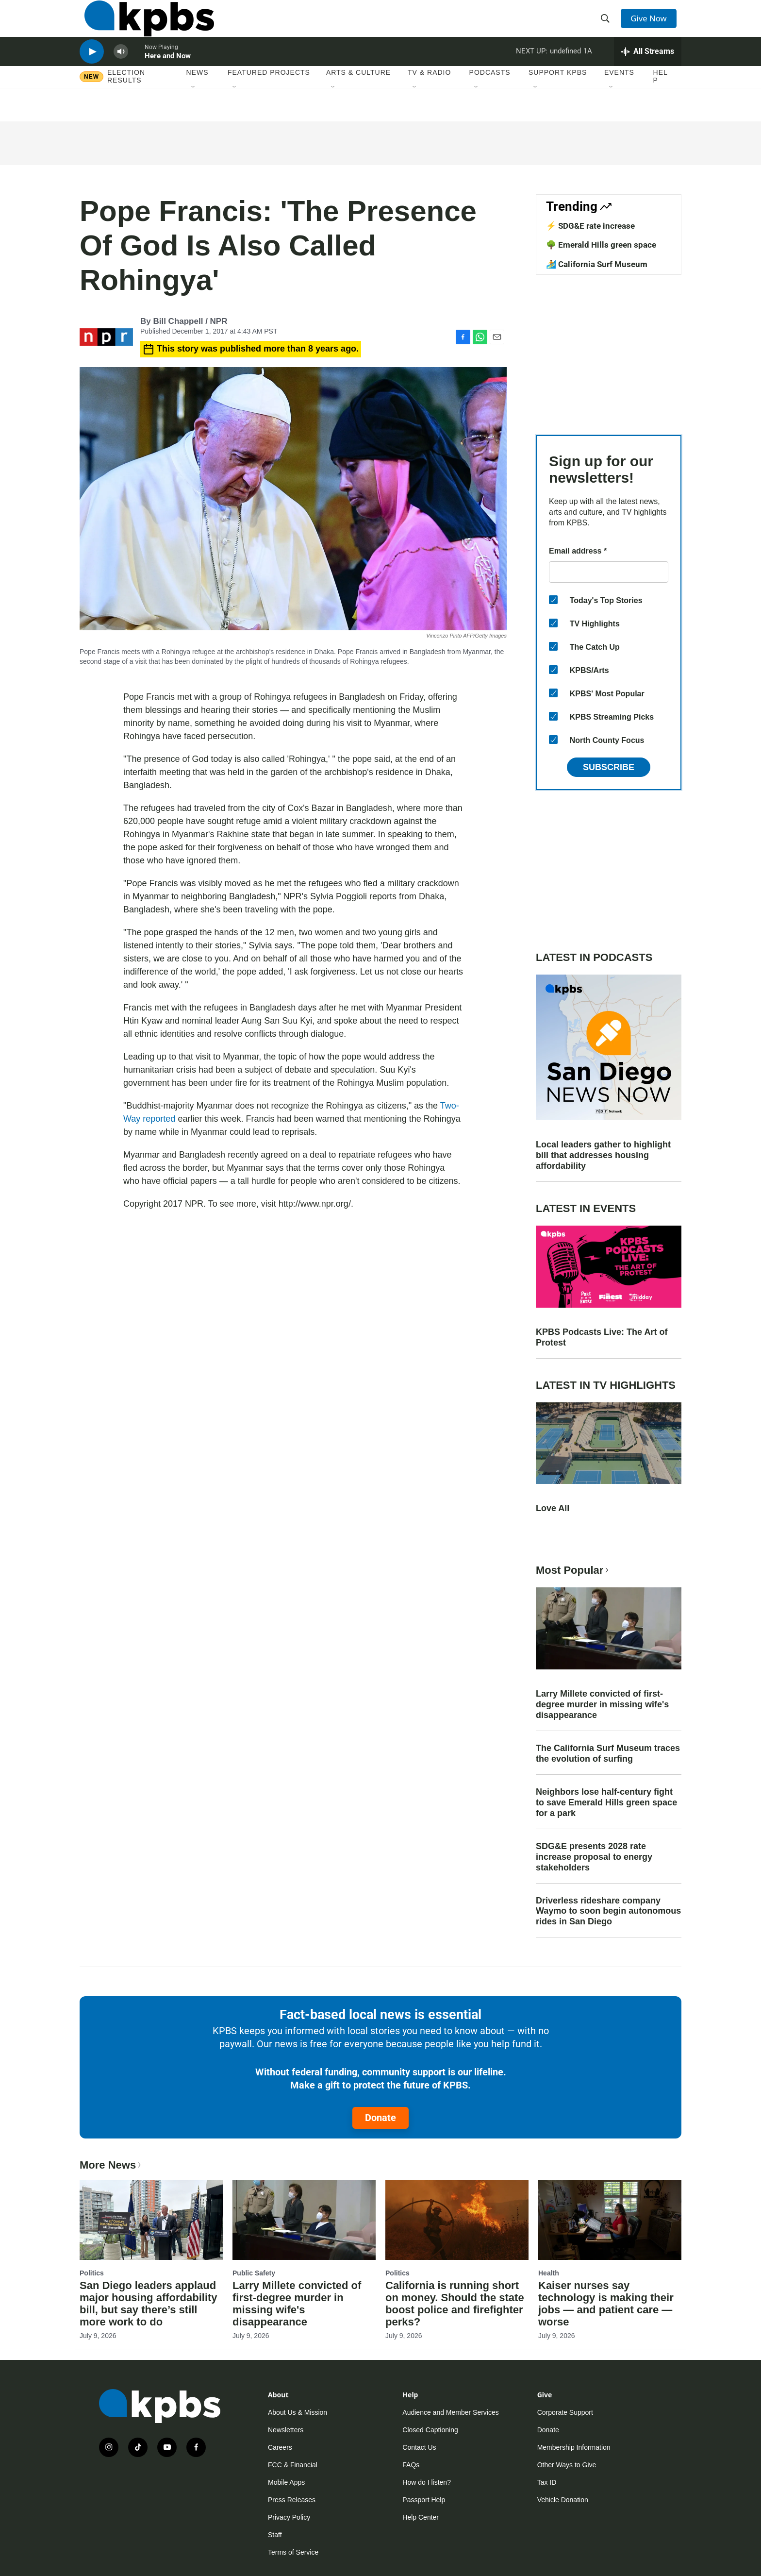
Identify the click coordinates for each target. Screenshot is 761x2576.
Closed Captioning (430, 2430)
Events (619, 97)
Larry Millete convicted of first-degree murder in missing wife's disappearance (602, 1704)
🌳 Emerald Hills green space (601, 245)
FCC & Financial (292, 2465)
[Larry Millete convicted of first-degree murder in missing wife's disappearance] (304, 2219)
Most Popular (573, 1570)
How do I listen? (426, 2482)
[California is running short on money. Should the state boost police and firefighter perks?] (457, 2219)
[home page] (144, 26)
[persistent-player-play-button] (91, 71)
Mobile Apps (286, 2482)
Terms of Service (293, 2552)
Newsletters (285, 2430)
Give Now (652, 25)
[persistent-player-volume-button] (121, 71)
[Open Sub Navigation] (194, 111)
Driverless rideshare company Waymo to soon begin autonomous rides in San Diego (608, 1911)
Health (548, 2273)
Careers (280, 2447)
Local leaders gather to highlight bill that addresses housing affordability (603, 1155)
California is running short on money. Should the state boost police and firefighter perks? (454, 2303)
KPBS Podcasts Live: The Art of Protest (601, 1337)
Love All (552, 1508)
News (197, 97)
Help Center (420, 2517)
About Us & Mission (297, 2412)
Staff (275, 2535)
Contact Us (419, 2447)
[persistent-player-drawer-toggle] (647, 70)
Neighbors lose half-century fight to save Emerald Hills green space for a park (606, 1802)
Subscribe (608, 767)
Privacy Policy (289, 2517)
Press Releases (291, 2500)
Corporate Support (565, 2412)
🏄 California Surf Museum (596, 264)
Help (660, 100)
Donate (380, 2117)
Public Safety (253, 2273)
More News (111, 2165)
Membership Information (574, 2447)
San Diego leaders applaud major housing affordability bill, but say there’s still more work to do (148, 2303)
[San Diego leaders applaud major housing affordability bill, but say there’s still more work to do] (151, 2219)
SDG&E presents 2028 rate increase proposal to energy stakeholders (594, 1856)
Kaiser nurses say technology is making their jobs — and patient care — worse (606, 2303)
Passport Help (423, 2500)
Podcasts (490, 97)
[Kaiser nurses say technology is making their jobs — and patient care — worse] (609, 2219)
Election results (126, 100)
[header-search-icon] (607, 25)
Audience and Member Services (450, 2412)
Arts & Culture (358, 97)
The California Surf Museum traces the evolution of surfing (608, 1753)
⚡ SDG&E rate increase (590, 226)
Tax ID (547, 2482)
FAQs (410, 2465)
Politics (92, 2273)
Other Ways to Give (566, 2465)
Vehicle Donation (562, 2500)
